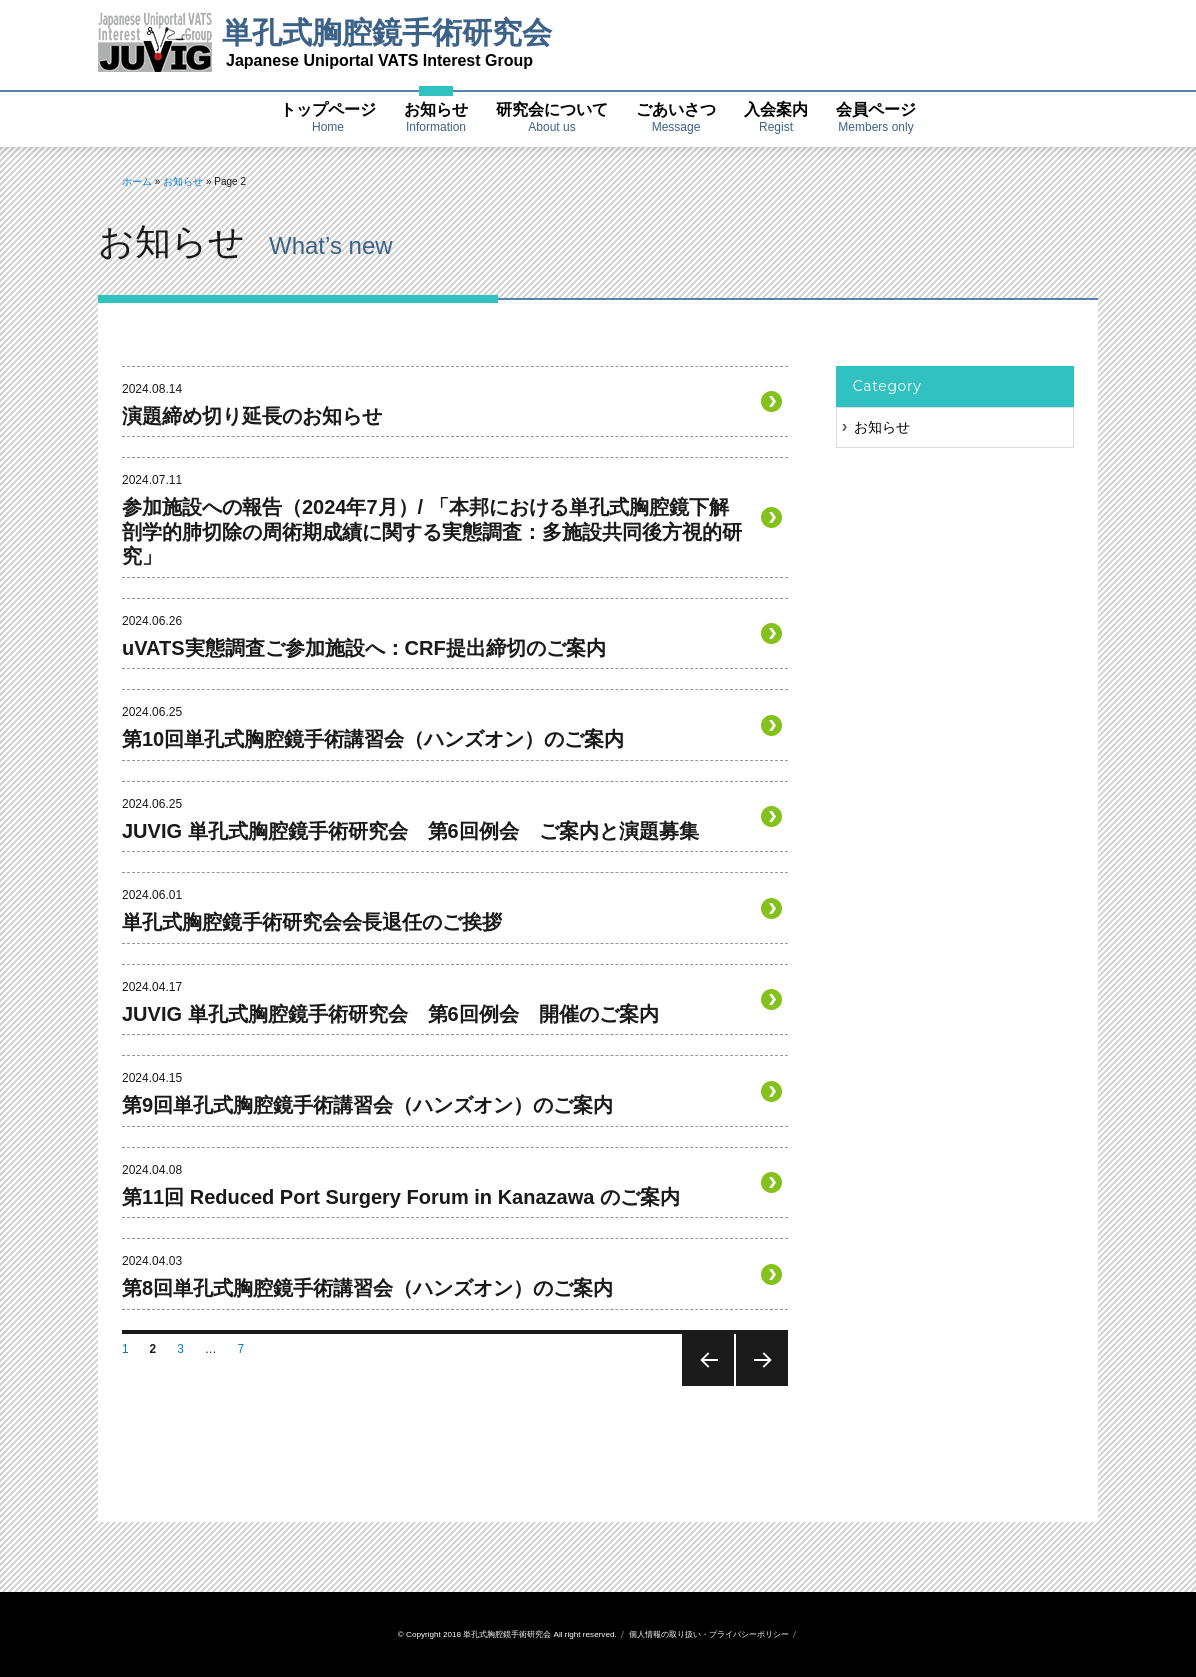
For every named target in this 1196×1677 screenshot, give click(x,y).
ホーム (137, 181)
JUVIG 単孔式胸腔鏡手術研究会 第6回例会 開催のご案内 (390, 1014)
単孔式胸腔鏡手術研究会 (387, 32)
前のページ (706, 1385)
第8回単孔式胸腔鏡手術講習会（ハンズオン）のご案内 (367, 1288)
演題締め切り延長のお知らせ (252, 416)
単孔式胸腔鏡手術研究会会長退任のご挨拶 (312, 922)
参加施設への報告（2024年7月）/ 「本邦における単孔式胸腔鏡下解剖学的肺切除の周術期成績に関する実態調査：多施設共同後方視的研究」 (432, 531)
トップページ (328, 118)
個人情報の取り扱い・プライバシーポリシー (709, 1634)
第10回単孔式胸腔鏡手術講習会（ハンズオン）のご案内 (373, 739)
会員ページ (876, 118)
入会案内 (776, 118)
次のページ (760, 1385)
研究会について (552, 118)
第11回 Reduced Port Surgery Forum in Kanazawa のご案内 (401, 1197)
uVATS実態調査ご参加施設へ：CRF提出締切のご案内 (364, 648)
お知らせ (436, 118)
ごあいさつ (676, 118)
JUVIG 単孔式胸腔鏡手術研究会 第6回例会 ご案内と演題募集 (410, 831)
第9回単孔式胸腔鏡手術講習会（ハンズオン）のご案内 (367, 1105)
